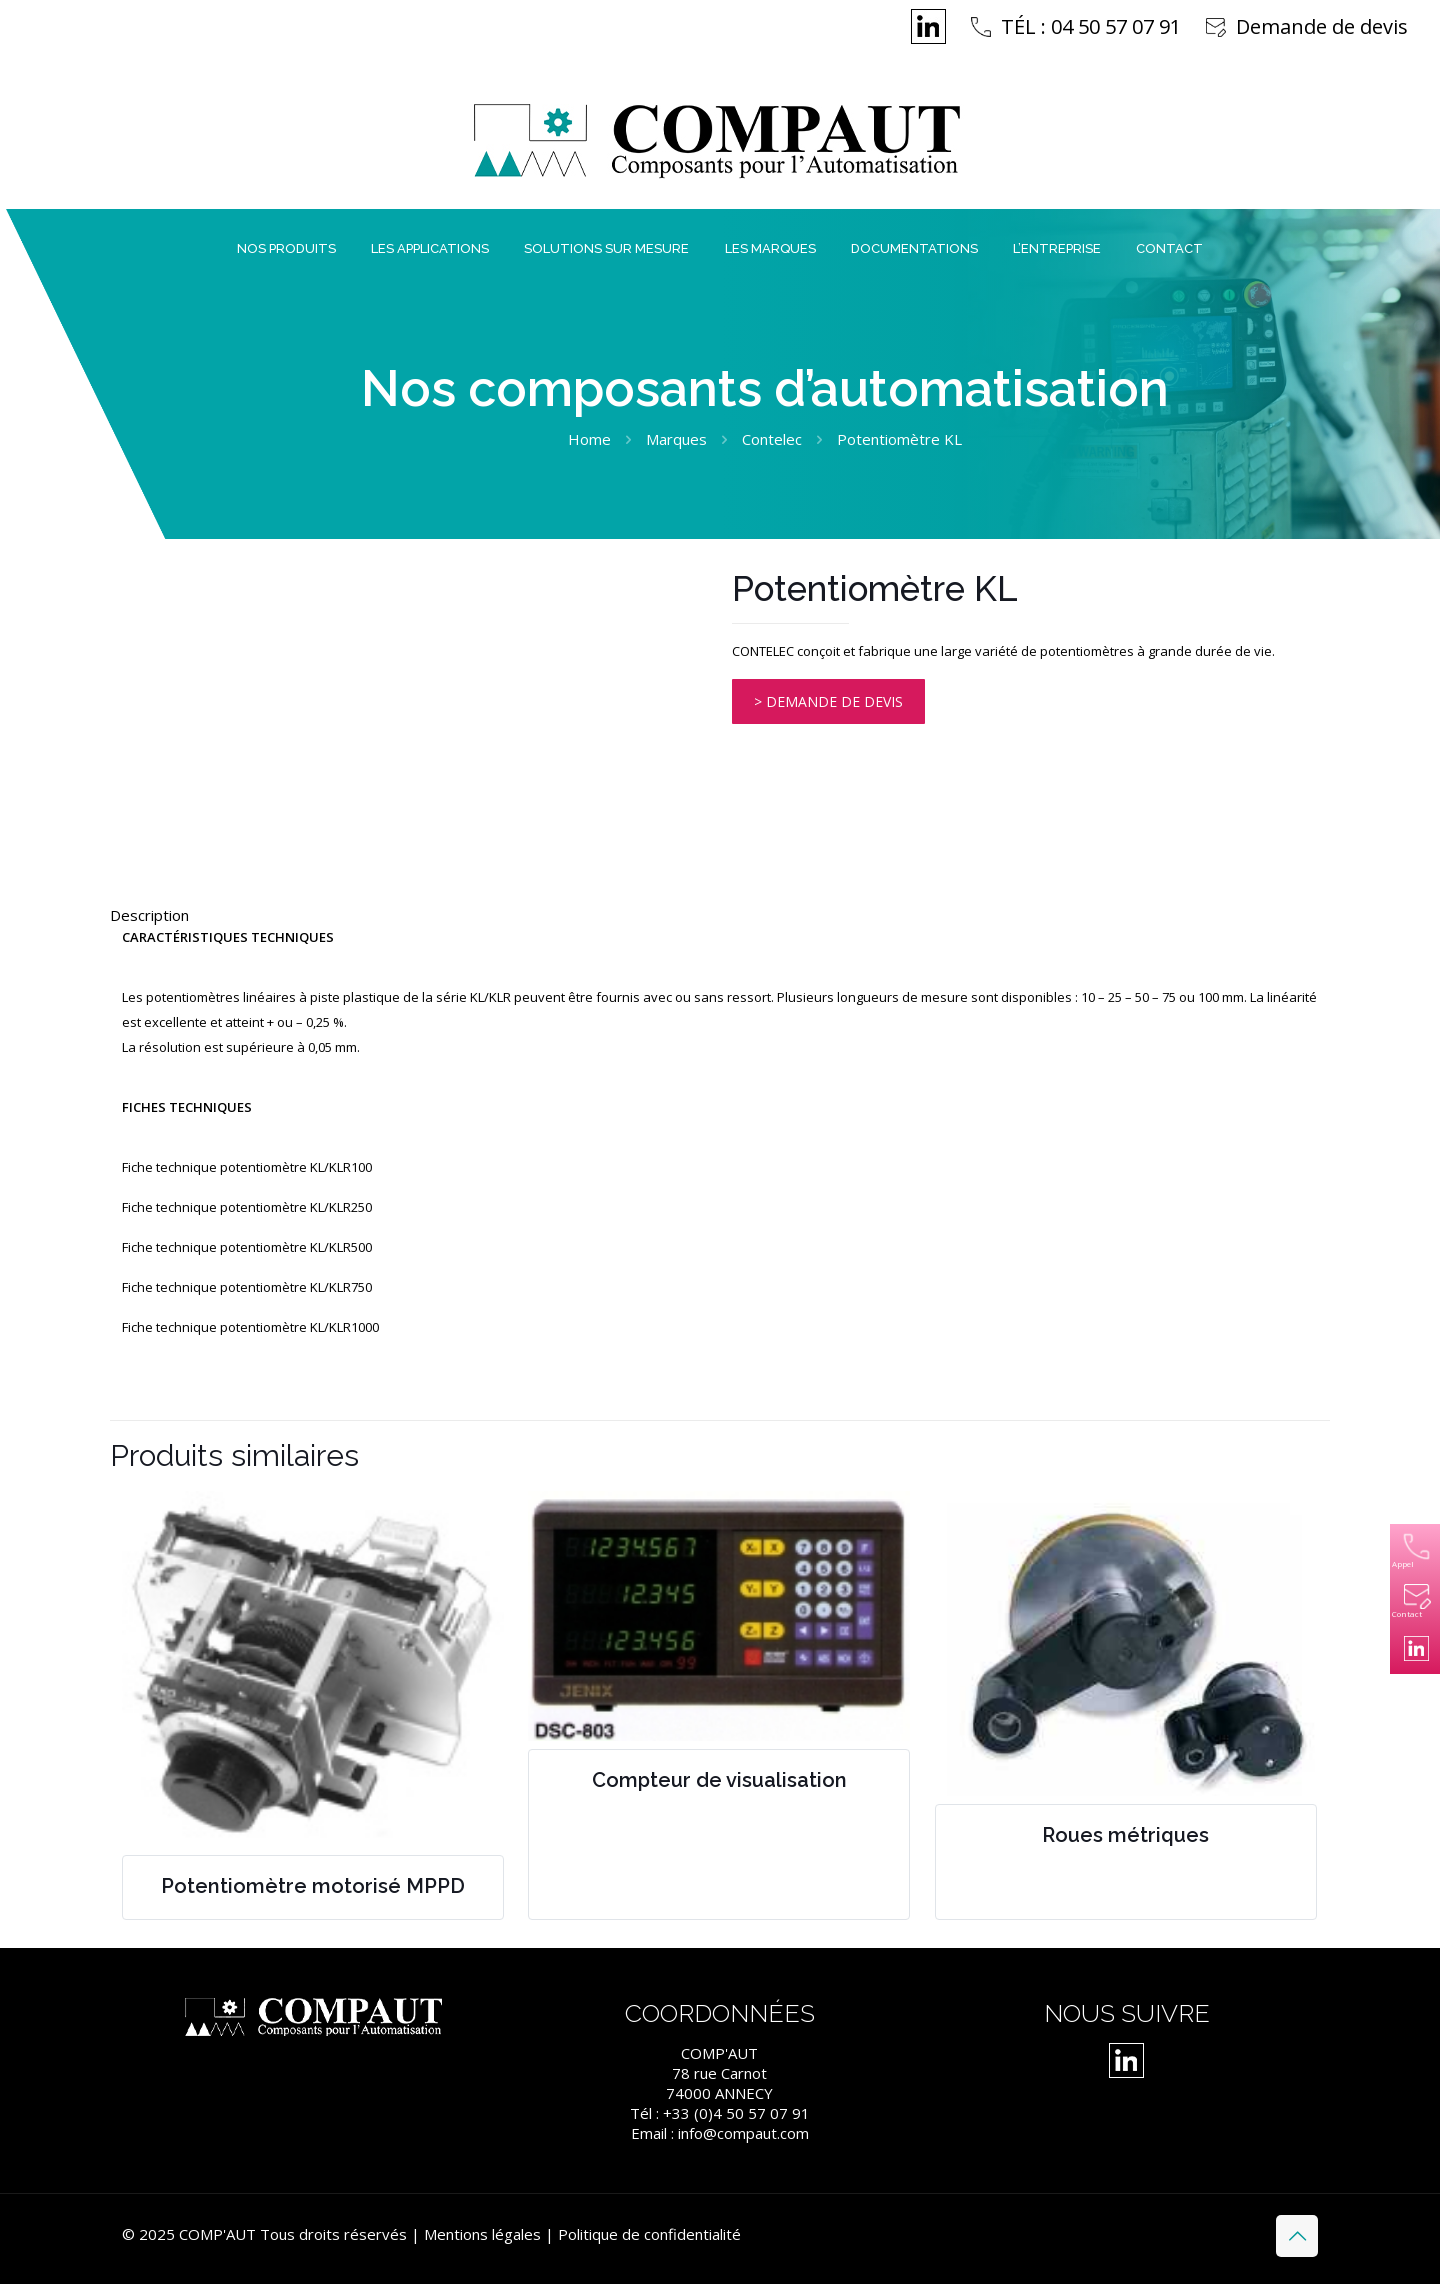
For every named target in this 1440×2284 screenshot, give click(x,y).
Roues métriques (1125, 1835)
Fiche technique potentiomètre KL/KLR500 (247, 1247)
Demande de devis (1322, 26)
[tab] (720, 915)
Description (149, 915)
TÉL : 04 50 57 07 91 (1091, 26)
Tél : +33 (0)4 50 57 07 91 (720, 2113)
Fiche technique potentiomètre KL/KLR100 (247, 1167)
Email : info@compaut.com (720, 2133)
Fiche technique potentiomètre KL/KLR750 (247, 1287)
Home (589, 439)
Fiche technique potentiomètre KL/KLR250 (247, 1207)
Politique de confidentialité (649, 2234)
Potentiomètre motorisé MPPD (313, 1886)
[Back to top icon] (1297, 2236)
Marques (676, 439)
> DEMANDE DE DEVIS (828, 701)
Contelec (772, 439)
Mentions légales (482, 2234)
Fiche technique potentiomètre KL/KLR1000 (250, 1327)
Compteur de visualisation (719, 1780)
